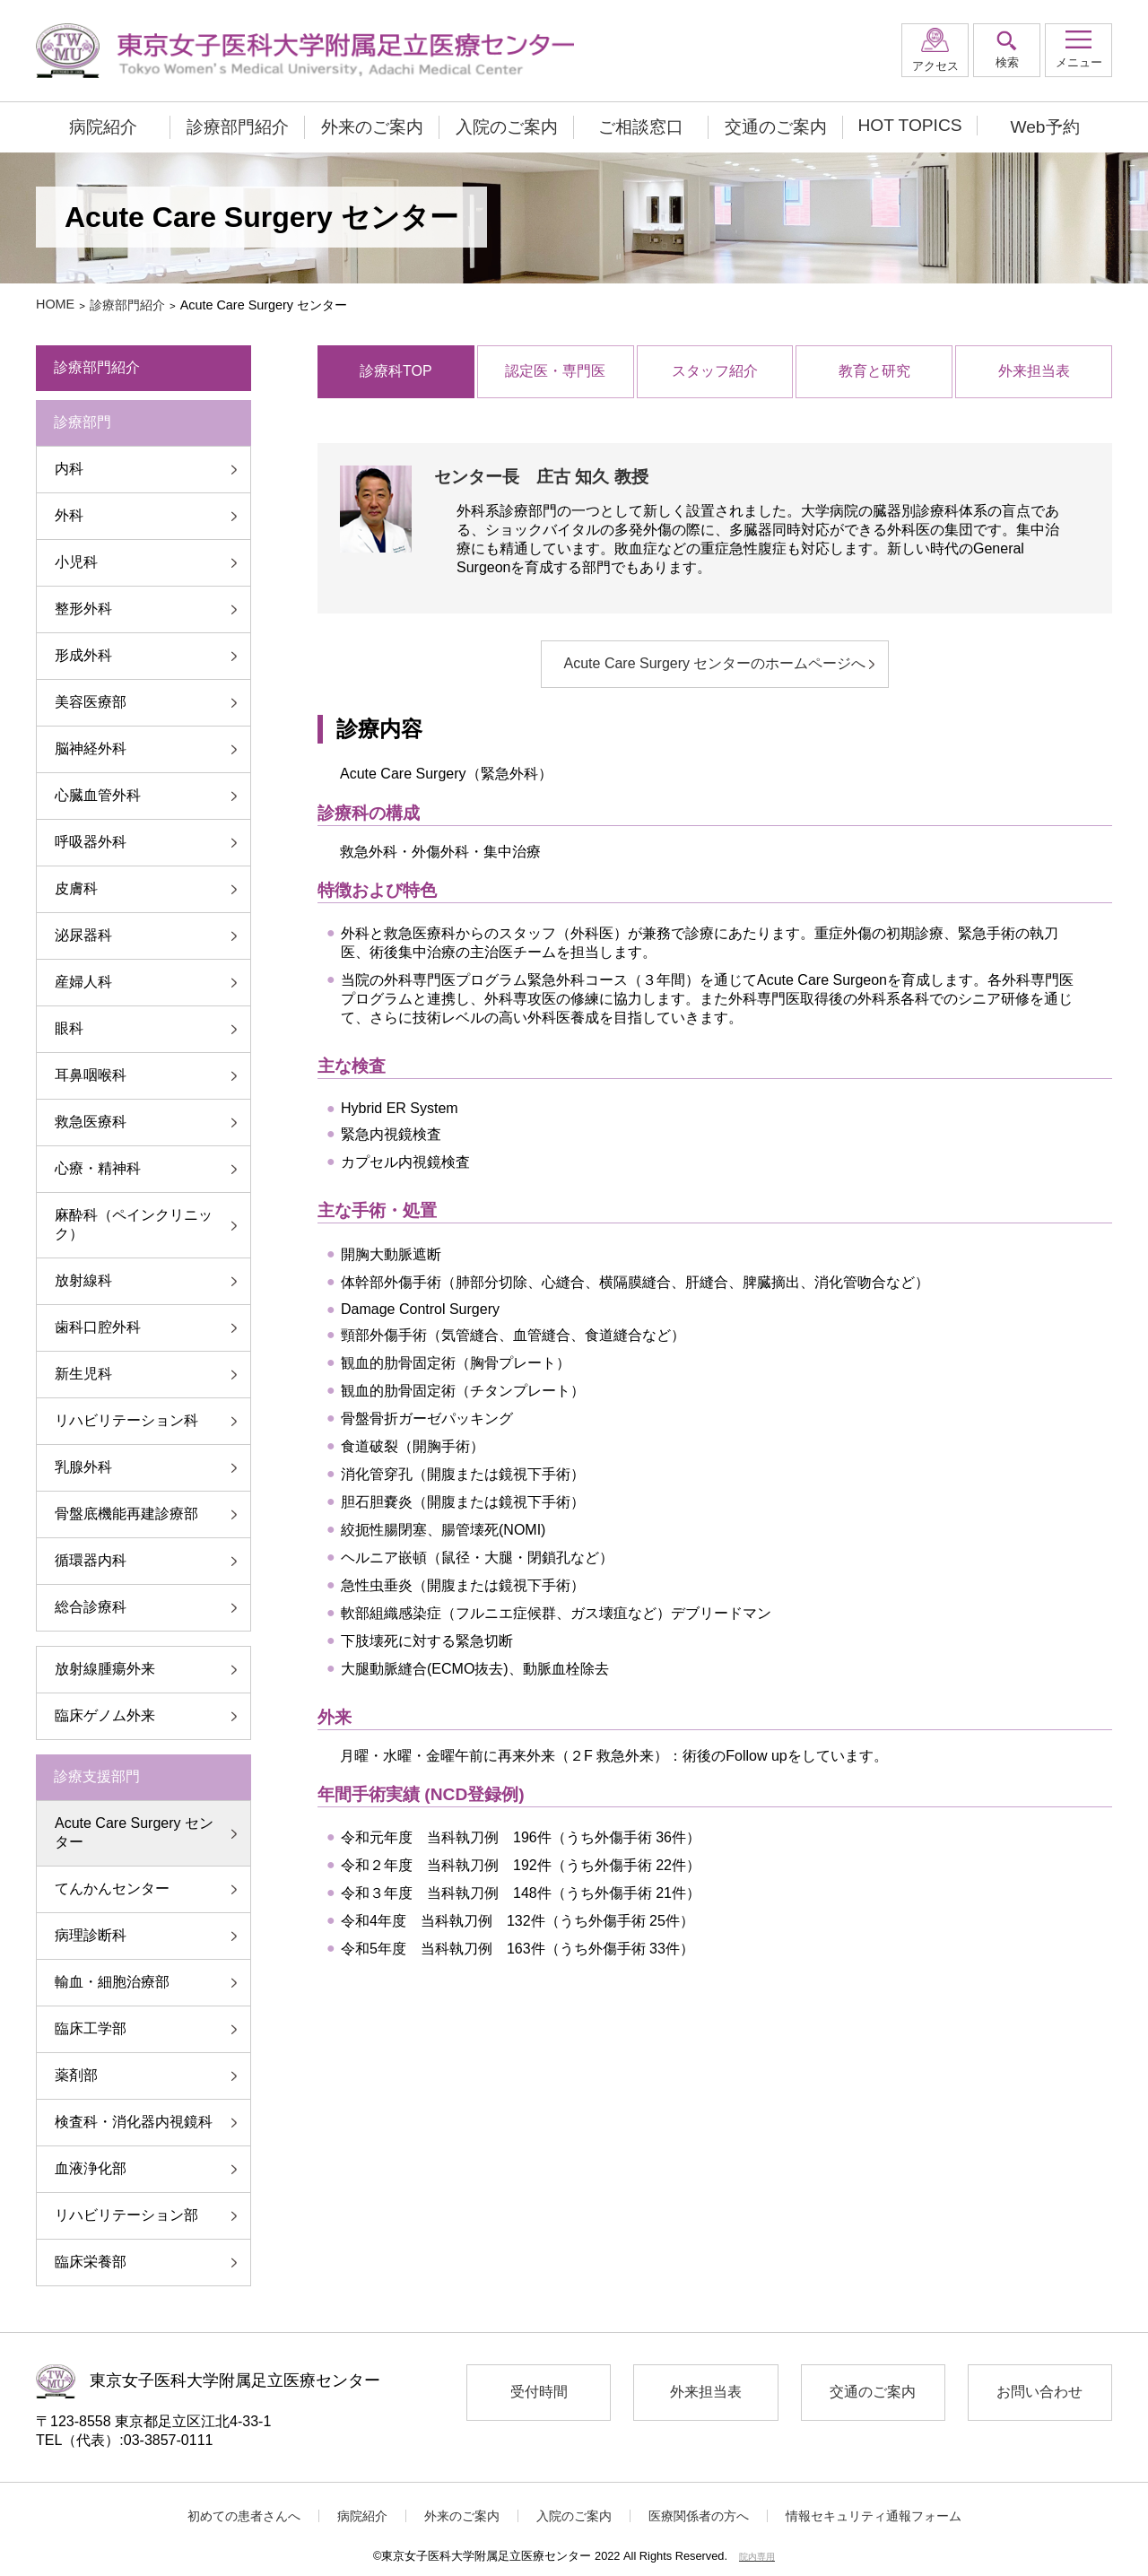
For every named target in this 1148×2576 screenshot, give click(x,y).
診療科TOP (396, 371)
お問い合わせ (1039, 2391)
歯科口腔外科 (98, 1327)
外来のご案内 (372, 126)
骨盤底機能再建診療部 (126, 1513)
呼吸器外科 (90, 841)
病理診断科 (90, 1935)
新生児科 (83, 1373)
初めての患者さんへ (243, 2516)
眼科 (69, 1028)
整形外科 (83, 608)
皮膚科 (76, 888)
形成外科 (83, 655)
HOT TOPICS (909, 125)
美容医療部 (90, 701)
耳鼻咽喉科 (90, 1075)
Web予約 (1044, 126)
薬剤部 (76, 2075)
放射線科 (83, 1280)
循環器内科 (90, 1560)
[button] (1078, 50)
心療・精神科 (98, 1168)
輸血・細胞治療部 (112, 1981)
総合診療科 (90, 1606)
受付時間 (539, 2391)
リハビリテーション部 (126, 2215)
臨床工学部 (90, 2028)
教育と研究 (874, 371)
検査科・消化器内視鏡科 (134, 2121)
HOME (55, 304)
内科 (69, 468)
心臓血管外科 (98, 795)
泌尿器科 (83, 935)
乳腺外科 (83, 1467)
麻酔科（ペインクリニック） (134, 1224)
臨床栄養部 (90, 2261)
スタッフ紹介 (715, 371)
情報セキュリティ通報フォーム (873, 2516)
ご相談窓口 (640, 126)
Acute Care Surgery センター (134, 1832)
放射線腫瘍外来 (105, 1668)
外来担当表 (1034, 371)
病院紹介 (103, 126)
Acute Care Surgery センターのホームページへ (715, 663)
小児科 (76, 562)
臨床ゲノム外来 (105, 1715)
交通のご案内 (776, 126)
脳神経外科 (90, 748)
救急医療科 (90, 1121)
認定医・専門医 (555, 371)
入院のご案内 (507, 126)
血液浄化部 (90, 2168)
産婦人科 (83, 981)
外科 (69, 515)
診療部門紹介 (238, 126)
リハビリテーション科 (126, 1420)
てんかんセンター (112, 1888)
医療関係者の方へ (698, 2516)
